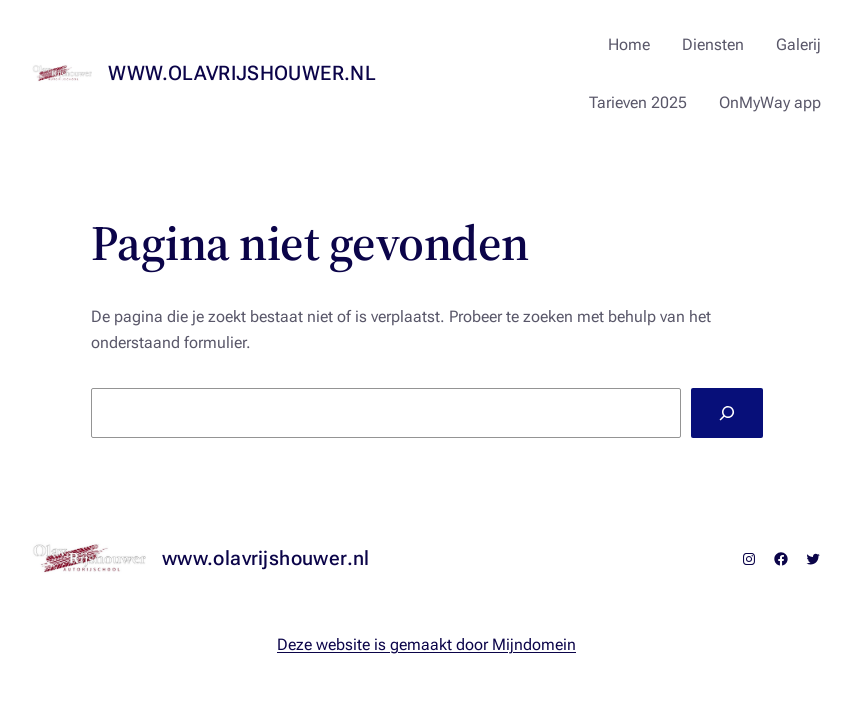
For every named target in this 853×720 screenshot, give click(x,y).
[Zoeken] (726, 413)
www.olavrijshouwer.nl (242, 73)
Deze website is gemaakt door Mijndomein (426, 644)
